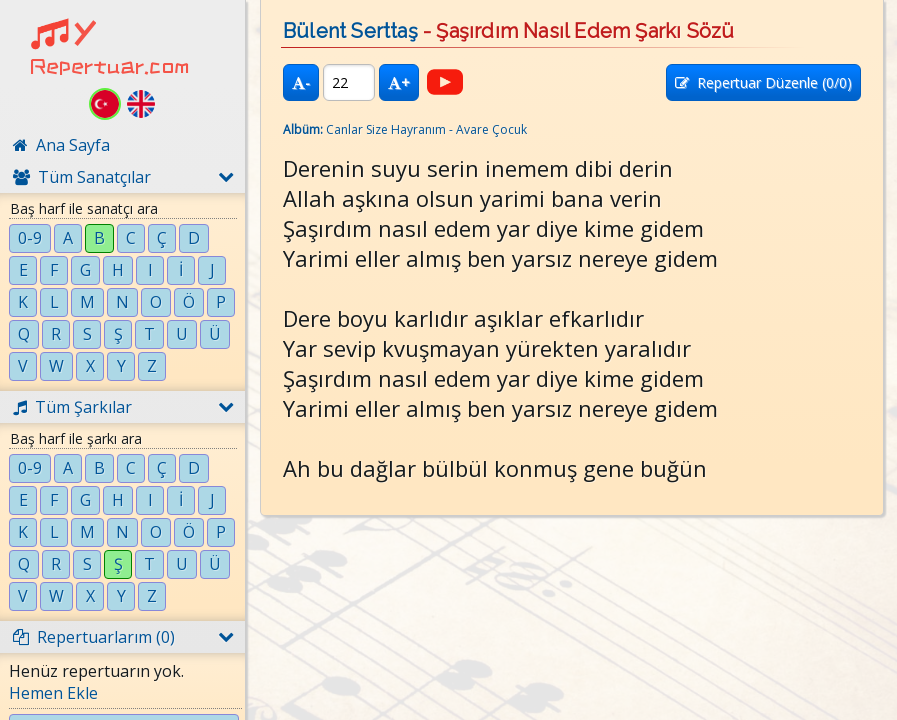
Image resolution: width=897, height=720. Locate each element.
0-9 (30, 238)
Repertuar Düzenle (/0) (763, 82)
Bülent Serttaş (350, 31)
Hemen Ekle (53, 693)
